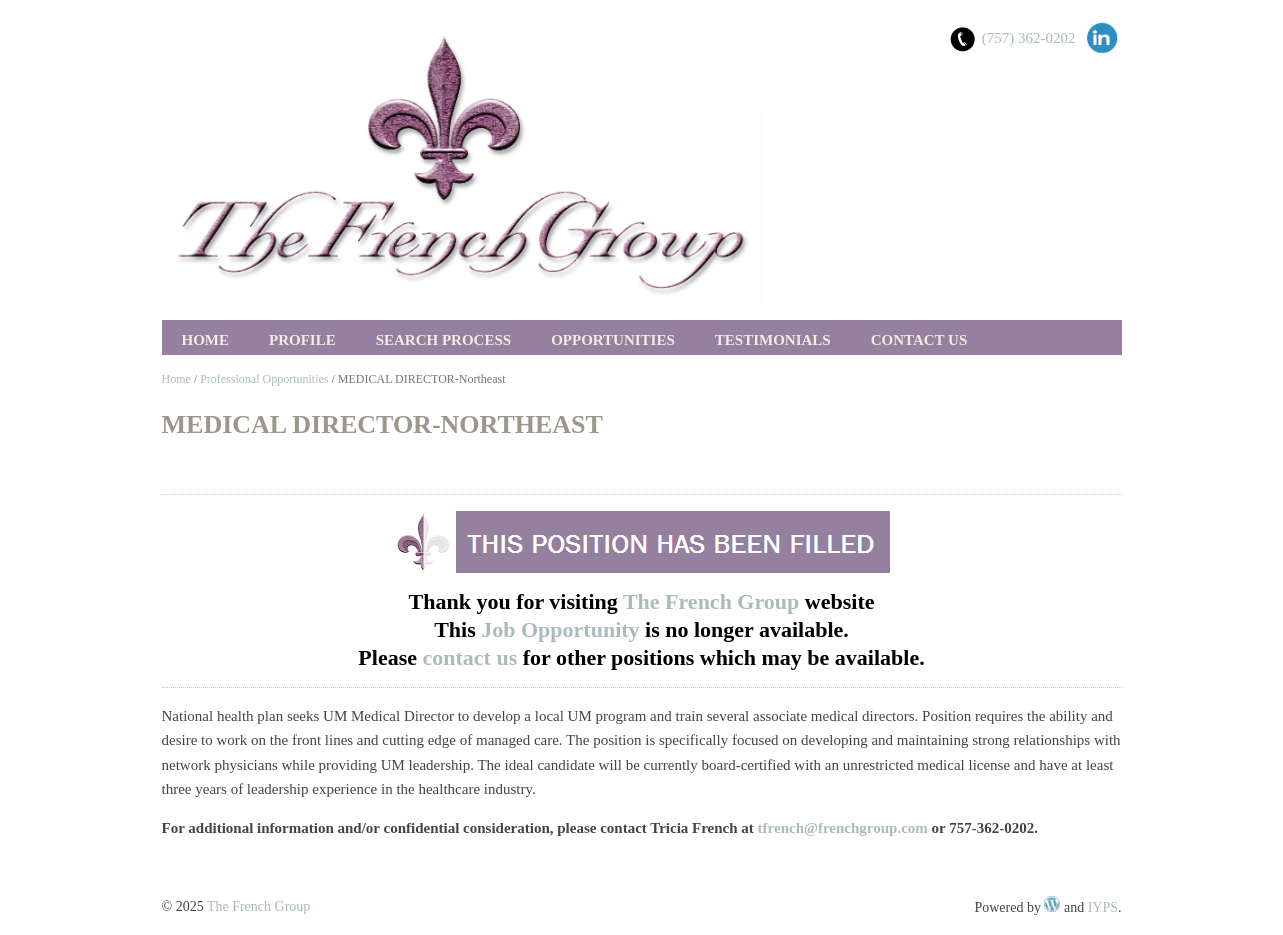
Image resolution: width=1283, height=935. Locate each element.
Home (206, 340)
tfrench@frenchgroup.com (843, 828)
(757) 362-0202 (1029, 38)
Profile (302, 340)
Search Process (443, 340)
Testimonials (773, 340)
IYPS (1103, 907)
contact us (473, 657)
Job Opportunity (563, 629)
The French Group (711, 601)
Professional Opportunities (264, 379)
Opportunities (613, 340)
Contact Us (919, 340)
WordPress (1052, 904)
